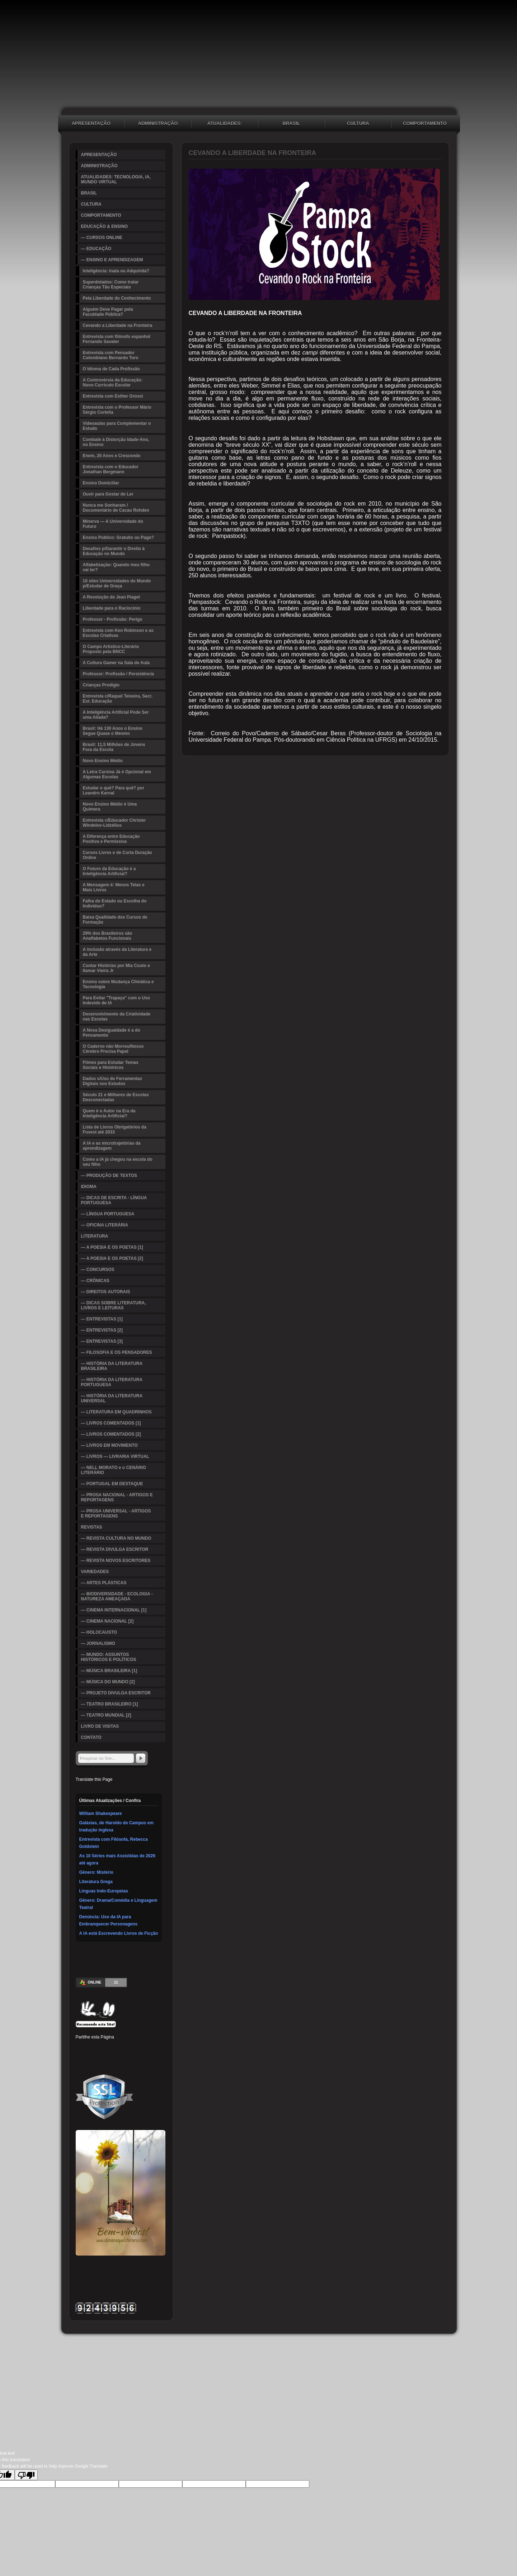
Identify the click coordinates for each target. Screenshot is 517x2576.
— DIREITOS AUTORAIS (105, 1291)
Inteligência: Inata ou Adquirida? (116, 270)
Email (134, 2058)
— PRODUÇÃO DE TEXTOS (109, 1175)
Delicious (80, 2058)
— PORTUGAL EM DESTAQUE (112, 1483)
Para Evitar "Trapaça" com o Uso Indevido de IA (116, 1000)
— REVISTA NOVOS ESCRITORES (116, 1560)
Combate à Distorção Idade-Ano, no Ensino (116, 442)
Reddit (144, 2047)
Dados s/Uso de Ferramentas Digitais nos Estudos (112, 1081)
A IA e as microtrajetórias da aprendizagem (112, 1146)
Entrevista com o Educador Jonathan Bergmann (110, 469)
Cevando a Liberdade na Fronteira (117, 325)
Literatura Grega (96, 1881)
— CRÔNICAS (95, 1280)
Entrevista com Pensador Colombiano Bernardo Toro (110, 355)
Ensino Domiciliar (101, 482)
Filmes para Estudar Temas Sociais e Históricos (110, 1065)
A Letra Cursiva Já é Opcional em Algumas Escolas (117, 774)
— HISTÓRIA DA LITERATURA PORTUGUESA (112, 1382)
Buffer (90, 2058)
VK (101, 2058)
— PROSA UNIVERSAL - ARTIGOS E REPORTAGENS (116, 1513)
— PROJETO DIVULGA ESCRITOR (116, 1692)
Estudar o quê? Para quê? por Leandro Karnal (113, 790)
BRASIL (291, 123)
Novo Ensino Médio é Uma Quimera (110, 807)
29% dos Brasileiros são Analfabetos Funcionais (107, 936)
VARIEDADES (95, 1571)
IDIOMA (89, 1186)
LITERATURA (94, 1236)
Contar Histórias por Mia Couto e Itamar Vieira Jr (116, 968)
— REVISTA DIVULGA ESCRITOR (115, 1549)
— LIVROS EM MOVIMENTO (109, 1445)
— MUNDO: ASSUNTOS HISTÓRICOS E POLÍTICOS (108, 1657)
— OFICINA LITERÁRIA (104, 1225)
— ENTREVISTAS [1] (102, 1319)
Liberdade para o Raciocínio (112, 608)
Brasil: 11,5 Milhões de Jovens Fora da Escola (114, 747)
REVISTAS (91, 1527)
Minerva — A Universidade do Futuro (113, 524)
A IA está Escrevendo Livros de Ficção (118, 1933)
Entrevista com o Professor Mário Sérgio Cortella (117, 410)
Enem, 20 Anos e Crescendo (112, 455)
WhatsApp (112, 2058)
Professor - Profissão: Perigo (112, 619)
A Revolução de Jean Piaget (111, 597)
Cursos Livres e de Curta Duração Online (117, 855)
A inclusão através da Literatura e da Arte (117, 952)
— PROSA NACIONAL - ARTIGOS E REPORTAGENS (117, 1497)
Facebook (80, 2047)
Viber (123, 2058)
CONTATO (91, 1737)
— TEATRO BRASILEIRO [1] (109, 1704)
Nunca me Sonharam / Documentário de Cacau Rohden (116, 508)
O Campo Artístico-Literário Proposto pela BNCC (111, 649)
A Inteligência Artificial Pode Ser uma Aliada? (116, 715)
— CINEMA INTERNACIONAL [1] (114, 1610)
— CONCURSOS (97, 1269)
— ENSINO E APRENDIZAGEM (112, 259)
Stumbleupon (155, 2047)
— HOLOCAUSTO (99, 1632)
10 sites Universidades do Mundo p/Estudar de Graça (117, 583)
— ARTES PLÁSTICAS (104, 1582)
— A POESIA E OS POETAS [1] (112, 1247)
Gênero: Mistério (96, 1872)
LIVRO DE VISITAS (100, 1726)
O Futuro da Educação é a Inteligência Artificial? (109, 871)
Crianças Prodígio (101, 685)
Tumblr (123, 2047)
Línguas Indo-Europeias (103, 1891)
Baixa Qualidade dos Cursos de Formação (115, 920)
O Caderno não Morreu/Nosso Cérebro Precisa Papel (113, 1049)
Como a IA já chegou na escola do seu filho (117, 1162)
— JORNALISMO (98, 1643)
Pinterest (101, 2047)
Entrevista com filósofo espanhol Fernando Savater (117, 339)
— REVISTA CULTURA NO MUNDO (116, 1538)
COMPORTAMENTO (425, 123)
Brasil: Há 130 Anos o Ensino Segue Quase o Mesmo (112, 731)
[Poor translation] (26, 2474)
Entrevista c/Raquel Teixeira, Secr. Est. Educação (118, 699)
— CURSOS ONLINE (101, 237)
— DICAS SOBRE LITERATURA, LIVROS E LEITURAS (113, 1305)
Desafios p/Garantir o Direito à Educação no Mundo (114, 551)
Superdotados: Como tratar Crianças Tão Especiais (111, 285)
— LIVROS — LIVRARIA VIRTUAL (115, 1456)
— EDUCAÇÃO (96, 248)
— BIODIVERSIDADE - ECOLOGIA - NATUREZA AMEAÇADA (117, 1596)
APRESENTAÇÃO (91, 123)
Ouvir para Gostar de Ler (108, 494)
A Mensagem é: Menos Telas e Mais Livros (114, 887)
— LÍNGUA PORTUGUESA (108, 1213)
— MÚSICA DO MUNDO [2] (108, 1681)
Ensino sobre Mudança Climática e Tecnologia (118, 984)
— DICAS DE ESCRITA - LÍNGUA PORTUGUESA (114, 1200)
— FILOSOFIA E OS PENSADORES (116, 1352)
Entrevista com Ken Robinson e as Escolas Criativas (118, 633)
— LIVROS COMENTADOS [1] (111, 1423)
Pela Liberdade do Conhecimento (117, 298)
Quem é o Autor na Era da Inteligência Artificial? (109, 1113)
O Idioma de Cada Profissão (111, 368)
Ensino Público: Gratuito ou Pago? (118, 537)
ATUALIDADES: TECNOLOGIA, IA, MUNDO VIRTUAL (225, 124)
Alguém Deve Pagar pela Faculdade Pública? (108, 312)
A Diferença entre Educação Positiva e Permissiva (111, 839)
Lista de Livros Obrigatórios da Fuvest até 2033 (114, 1130)
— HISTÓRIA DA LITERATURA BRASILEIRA (112, 1366)
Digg (134, 2047)
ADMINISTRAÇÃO (158, 123)
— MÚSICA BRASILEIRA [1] (109, 1670)
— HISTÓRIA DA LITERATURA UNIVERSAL (112, 1398)
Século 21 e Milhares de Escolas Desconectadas (116, 1097)
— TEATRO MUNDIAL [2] (106, 1715)
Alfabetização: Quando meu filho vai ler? (116, 567)
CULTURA (358, 123)
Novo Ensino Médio (103, 760)
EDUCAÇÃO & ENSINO (104, 226)
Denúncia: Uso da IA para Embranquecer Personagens (108, 1920)
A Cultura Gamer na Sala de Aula (116, 662)
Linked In (112, 2047)
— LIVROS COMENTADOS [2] (111, 1434)
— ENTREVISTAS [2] (102, 1330)
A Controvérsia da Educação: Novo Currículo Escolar (113, 382)
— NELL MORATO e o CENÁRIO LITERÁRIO (113, 1470)
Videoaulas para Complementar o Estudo (117, 426)
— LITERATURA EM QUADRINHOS (116, 1411)
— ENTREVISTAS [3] (102, 1341)
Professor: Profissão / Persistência (118, 673)
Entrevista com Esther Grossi (113, 396)
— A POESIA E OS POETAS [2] (112, 1258)
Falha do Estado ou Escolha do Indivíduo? (115, 903)
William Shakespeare (100, 1813)
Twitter (90, 2047)
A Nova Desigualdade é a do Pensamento (111, 1033)
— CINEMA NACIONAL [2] (107, 1621)
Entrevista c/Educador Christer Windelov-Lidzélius (114, 823)
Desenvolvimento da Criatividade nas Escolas (117, 1017)
